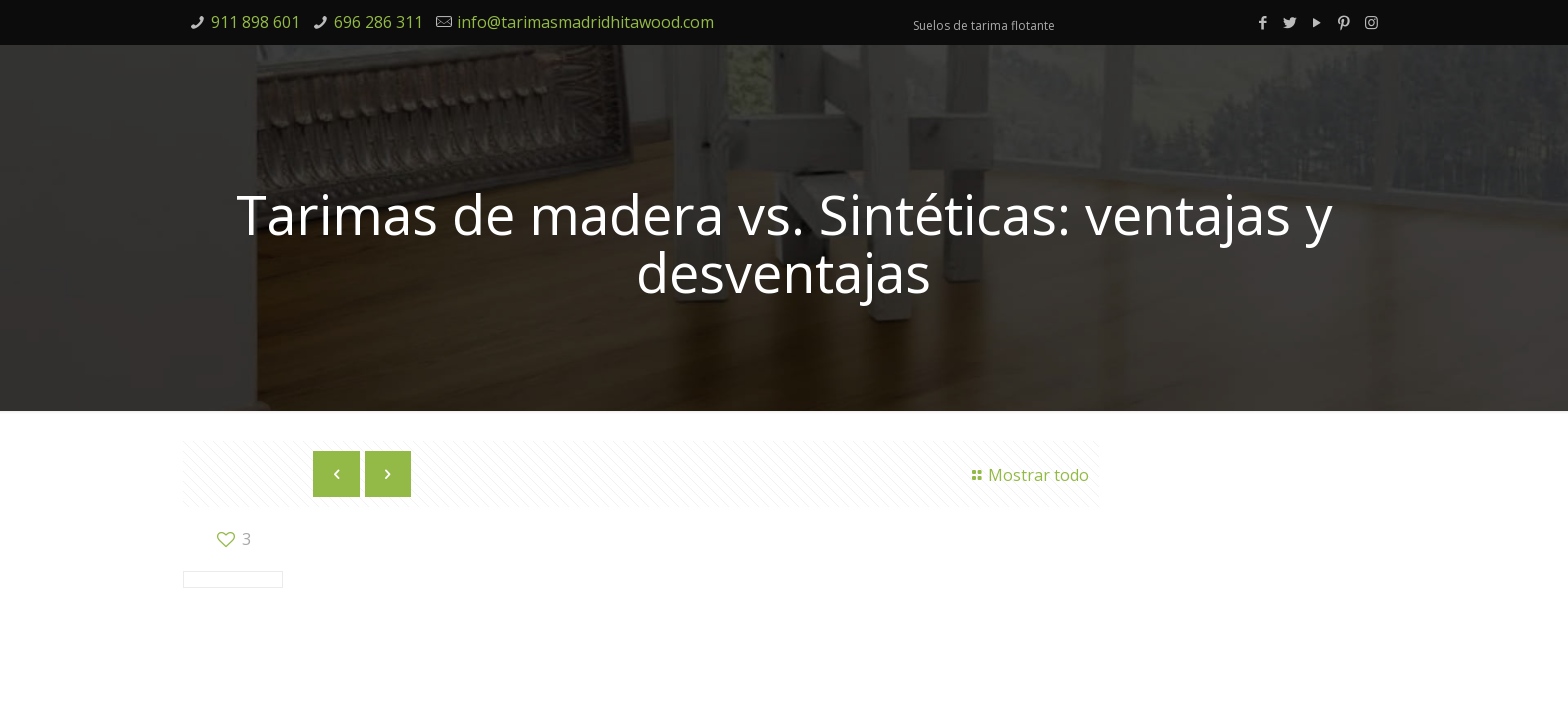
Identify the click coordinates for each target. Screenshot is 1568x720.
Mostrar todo (1027, 475)
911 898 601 (255, 22)
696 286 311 (378, 22)
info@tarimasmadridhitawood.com (585, 22)
